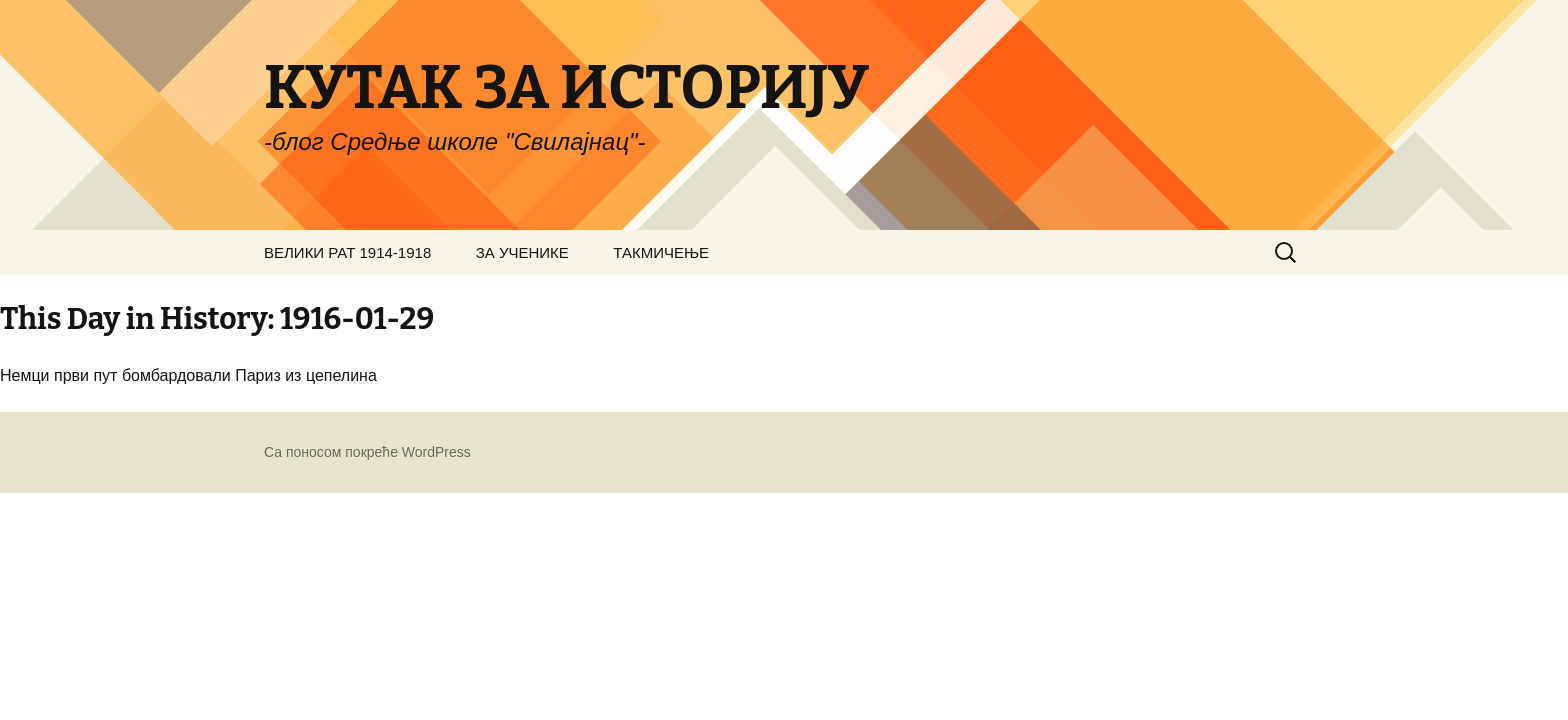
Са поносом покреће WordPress (367, 452)
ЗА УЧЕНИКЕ (522, 252)
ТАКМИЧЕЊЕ (661, 252)
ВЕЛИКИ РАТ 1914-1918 (347, 252)
